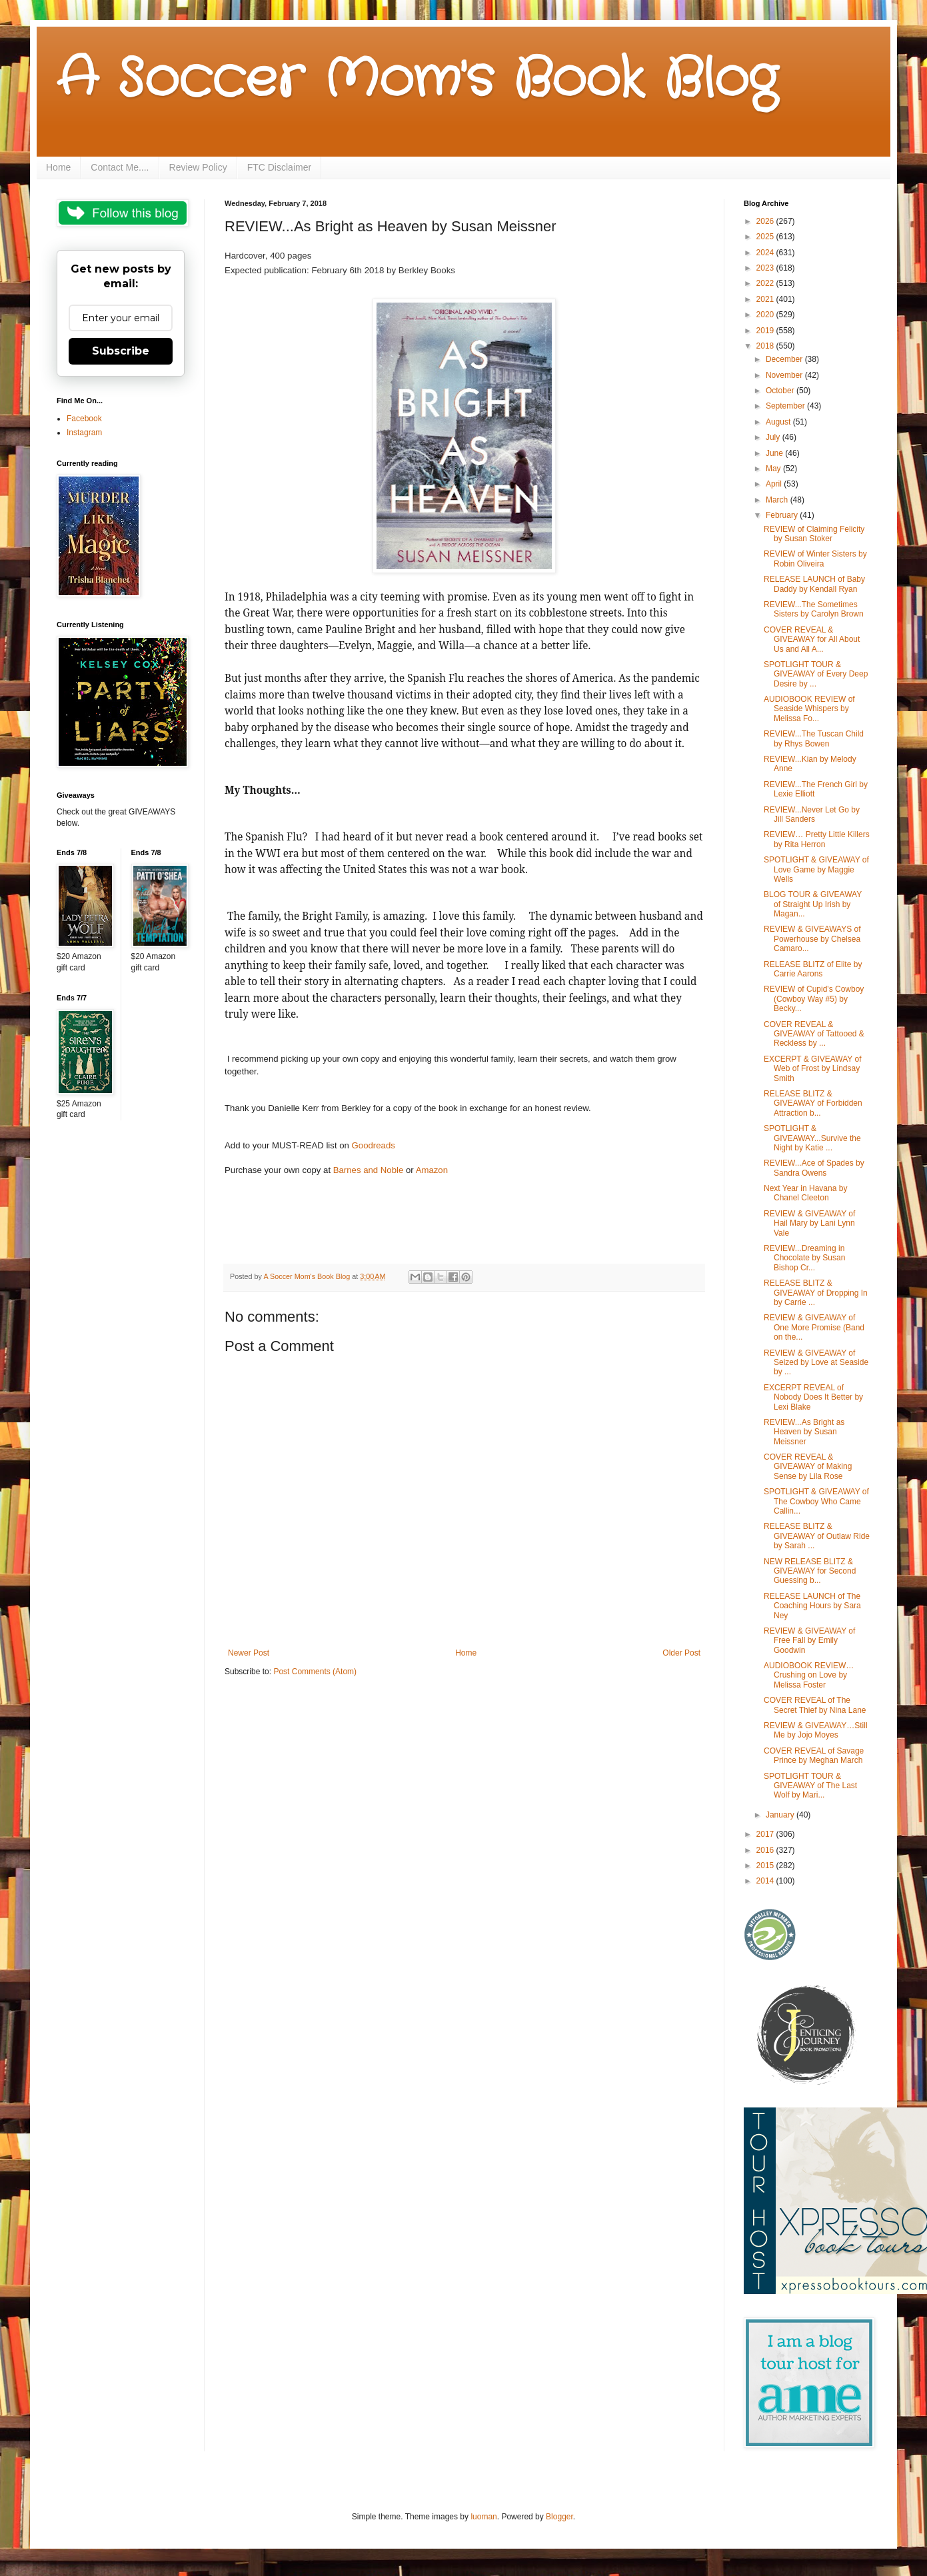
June (775, 453)
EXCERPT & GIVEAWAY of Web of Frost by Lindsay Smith (813, 1068)
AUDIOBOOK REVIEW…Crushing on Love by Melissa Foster (809, 1675)
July (774, 437)
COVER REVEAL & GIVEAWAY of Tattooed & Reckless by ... (814, 1034)
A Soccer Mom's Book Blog (417, 80)
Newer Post (248, 1653)
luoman (483, 2516)
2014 (766, 1881)
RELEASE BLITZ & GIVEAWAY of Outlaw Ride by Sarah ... (817, 1536)
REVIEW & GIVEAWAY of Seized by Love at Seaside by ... (816, 1362)
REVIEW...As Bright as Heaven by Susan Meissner (804, 1432)
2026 (766, 221)
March (778, 500)
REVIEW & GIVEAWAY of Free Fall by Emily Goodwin (809, 1640)
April (775, 484)
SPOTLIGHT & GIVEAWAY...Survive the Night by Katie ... (812, 1138)
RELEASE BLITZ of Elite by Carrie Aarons (813, 969)
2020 (766, 314)
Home (58, 167)
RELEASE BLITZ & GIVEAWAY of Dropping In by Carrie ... (816, 1292)
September (786, 406)
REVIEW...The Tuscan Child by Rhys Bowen (814, 738)
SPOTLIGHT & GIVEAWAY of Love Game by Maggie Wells (816, 869)
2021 (766, 299)
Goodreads (373, 1145)
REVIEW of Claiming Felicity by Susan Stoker (814, 534)
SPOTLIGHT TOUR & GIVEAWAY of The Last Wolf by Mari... (810, 1786)
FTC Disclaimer (279, 167)
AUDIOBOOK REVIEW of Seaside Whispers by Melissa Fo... (809, 708)
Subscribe (120, 351)
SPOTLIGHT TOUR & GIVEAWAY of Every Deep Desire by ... (816, 674)
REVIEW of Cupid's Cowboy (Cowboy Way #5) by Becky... (814, 998)
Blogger (559, 2516)
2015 (766, 1865)
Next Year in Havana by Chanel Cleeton (805, 1193)
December (785, 359)
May (774, 468)
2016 (766, 1850)
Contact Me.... (120, 167)
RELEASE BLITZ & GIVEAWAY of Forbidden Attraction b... (813, 1103)
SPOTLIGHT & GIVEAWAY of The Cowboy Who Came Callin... (816, 1501)
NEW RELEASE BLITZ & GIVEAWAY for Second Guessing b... (810, 1571)
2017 (766, 1834)
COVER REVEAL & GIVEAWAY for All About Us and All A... (812, 639)
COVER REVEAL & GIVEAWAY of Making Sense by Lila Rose (808, 1466)
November (785, 375)
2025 (766, 236)
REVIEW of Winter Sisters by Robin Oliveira (815, 558)
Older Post (681, 1653)
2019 (766, 330)
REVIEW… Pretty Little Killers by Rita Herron (817, 839)
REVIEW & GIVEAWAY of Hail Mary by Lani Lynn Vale (809, 1223)
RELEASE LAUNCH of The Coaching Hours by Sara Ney (812, 1606)
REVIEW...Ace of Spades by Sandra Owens (814, 1167)
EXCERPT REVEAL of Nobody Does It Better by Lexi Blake (813, 1397)
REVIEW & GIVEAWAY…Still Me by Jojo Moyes (816, 1730)
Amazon (432, 1170)
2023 (766, 268)
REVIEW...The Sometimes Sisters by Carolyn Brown (814, 609)
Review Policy (198, 167)
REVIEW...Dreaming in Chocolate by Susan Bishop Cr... (804, 1258)
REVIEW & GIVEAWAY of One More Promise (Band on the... (814, 1327)
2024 (766, 252)
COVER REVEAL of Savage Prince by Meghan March (814, 1755)
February (783, 515)
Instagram (84, 432)
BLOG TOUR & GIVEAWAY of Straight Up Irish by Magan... (813, 904)
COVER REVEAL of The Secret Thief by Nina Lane (815, 1705)
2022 (766, 283)
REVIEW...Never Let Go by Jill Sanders (812, 814)
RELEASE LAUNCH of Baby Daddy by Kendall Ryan (814, 584)
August (779, 422)
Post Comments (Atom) (315, 1671)
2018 (766, 346)
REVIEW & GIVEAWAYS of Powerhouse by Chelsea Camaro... (812, 938)
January (781, 1815)
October (781, 390)
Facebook (84, 418)
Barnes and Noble (369, 1170)
